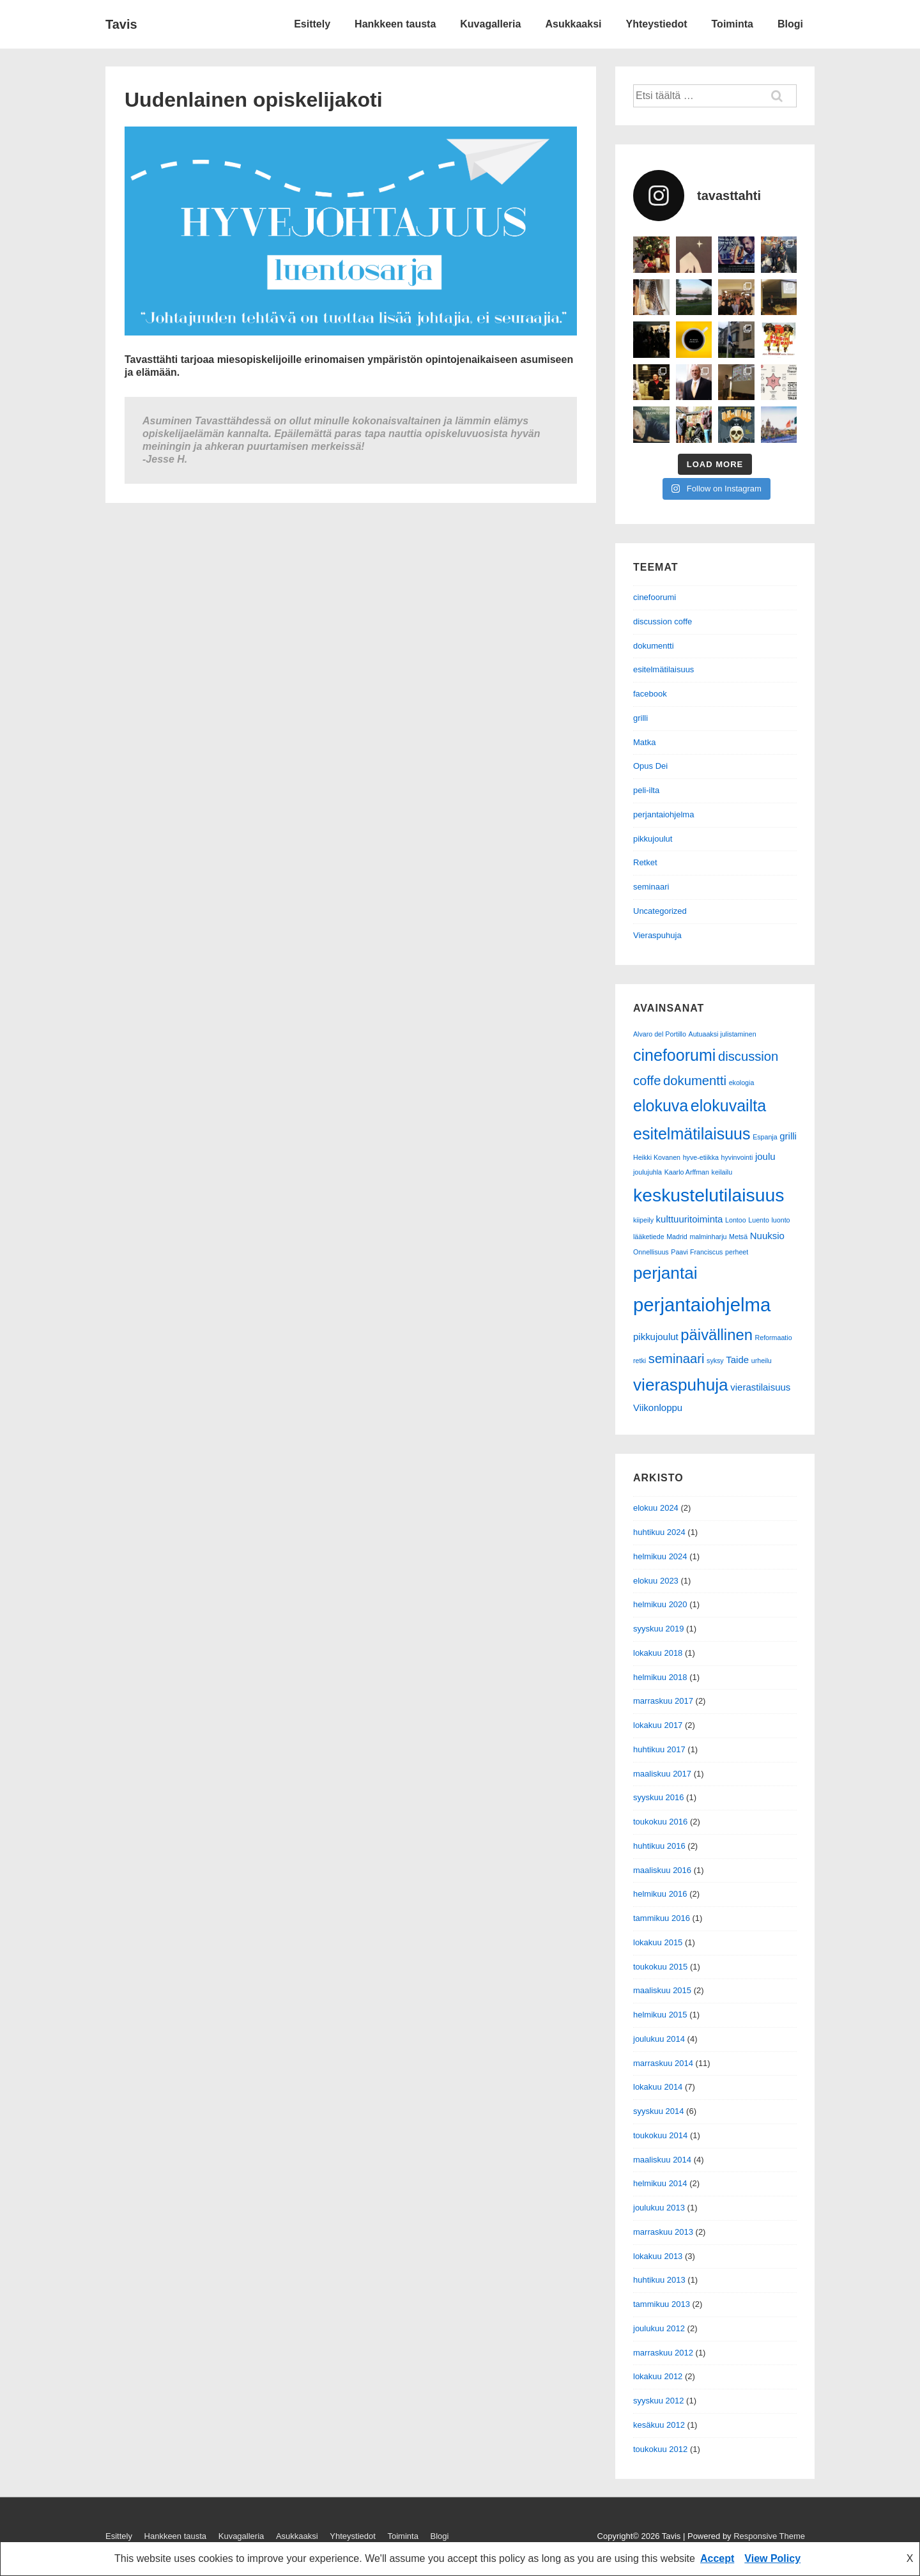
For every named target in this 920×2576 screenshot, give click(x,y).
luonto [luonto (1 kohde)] (781, 1220)
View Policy (772, 2558)
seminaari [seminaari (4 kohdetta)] (676, 1359)
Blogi (790, 24)
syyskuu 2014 (658, 2111)
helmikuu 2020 (660, 1604)
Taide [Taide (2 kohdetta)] (737, 1359)
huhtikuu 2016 (659, 1846)
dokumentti (653, 646)
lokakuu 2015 (657, 1942)
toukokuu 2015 (660, 1966)
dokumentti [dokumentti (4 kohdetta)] (694, 1081)
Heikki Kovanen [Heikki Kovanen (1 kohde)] (656, 1157)
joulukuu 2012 (659, 2328)
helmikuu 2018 (660, 1677)
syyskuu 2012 (658, 2400)
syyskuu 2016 (658, 1797)
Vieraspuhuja (657, 935)
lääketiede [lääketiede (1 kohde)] (648, 1236)
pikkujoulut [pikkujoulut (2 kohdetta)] (655, 1336)
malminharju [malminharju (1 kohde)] (707, 1236)
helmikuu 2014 (660, 2183)
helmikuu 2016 (660, 1894)
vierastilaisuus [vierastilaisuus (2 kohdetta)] (760, 1387)
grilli (640, 718)
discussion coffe (662, 621)
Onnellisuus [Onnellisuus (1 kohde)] (651, 1252)
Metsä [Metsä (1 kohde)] (738, 1236)
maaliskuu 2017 (662, 1773)
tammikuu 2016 (661, 1918)
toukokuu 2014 (660, 2135)
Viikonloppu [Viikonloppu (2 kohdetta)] (657, 1407)
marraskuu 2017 (663, 1701)
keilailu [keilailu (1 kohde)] (722, 1172)
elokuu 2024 (655, 1508)
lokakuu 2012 (657, 2376)
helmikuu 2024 (660, 1556)
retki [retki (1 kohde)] (639, 1360)
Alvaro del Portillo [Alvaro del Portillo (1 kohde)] (659, 1034)
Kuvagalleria (490, 24)
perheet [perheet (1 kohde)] (736, 1252)
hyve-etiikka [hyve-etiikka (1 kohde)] (701, 1157)
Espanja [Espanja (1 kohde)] (765, 1137)
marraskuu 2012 (663, 2352)
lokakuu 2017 (657, 1725)
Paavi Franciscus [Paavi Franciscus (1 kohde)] (697, 1252)
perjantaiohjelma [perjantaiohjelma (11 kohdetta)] (701, 1304)
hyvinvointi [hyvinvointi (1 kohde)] (737, 1157)
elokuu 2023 (655, 1580)
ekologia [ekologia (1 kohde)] (742, 1082)
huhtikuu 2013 (659, 2280)
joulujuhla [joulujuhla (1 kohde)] (647, 1172)
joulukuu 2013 (659, 2207)
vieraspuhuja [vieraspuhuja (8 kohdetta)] (680, 1384)
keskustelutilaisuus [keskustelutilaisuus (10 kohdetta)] (708, 1195)
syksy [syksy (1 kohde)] (715, 1360)
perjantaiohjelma (663, 814)
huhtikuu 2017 (659, 1749)
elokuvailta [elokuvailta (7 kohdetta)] (728, 1105)
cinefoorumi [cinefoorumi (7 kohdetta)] (674, 1055)
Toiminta (732, 24)
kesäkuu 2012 (659, 2425)
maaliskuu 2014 (662, 2159)
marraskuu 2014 (663, 2063)
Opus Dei (650, 766)
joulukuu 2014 (659, 2039)
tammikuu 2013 (661, 2304)
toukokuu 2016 (660, 1821)
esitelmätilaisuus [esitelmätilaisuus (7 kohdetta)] (692, 1134)
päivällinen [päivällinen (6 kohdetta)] (716, 1334)
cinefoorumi (654, 597)
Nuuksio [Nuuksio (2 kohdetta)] (767, 1235)
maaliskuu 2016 (662, 1870)
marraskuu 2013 (663, 2232)
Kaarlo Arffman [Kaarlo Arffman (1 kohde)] (686, 1172)
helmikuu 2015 (660, 2014)
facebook (650, 693)
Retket (645, 862)
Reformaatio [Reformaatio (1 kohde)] (773, 1337)
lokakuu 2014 (657, 2087)
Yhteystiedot (656, 24)
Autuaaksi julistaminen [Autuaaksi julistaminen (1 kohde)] (722, 1034)
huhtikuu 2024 (659, 1532)
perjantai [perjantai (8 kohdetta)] (665, 1273)
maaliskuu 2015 (662, 1990)
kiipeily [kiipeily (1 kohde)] (643, 1220)
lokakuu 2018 (657, 1653)
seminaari (651, 886)
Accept (717, 2558)
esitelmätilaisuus (663, 669)
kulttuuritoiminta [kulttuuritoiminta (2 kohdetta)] (689, 1219)
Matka (644, 742)
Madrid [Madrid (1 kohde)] (676, 1236)
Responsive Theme (769, 2536)
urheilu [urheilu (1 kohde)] (761, 1360)
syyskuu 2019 (658, 1628)
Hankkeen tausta (395, 24)
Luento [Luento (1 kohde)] (758, 1220)
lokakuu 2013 (657, 2256)
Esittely (312, 24)
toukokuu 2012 (660, 2449)
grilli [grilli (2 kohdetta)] (788, 1135)
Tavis (121, 24)
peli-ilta (646, 790)
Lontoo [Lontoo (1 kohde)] (735, 1220)
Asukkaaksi (573, 24)
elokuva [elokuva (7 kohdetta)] (660, 1105)
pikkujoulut (652, 839)
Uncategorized (660, 911)
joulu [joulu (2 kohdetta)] (765, 1156)
